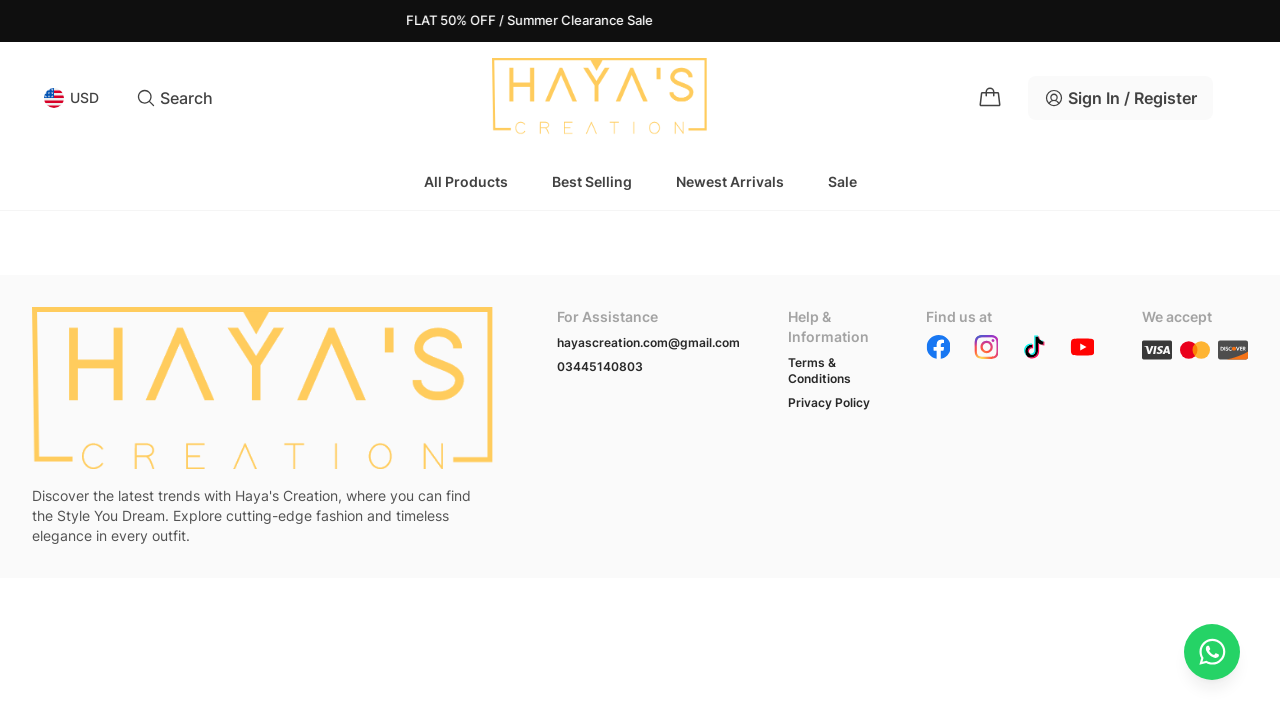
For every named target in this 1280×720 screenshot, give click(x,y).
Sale (842, 181)
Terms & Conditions (819, 370)
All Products (466, 181)
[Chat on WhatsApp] (1212, 652)
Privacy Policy (829, 402)
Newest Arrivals (730, 181)
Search (174, 98)
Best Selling (592, 181)
